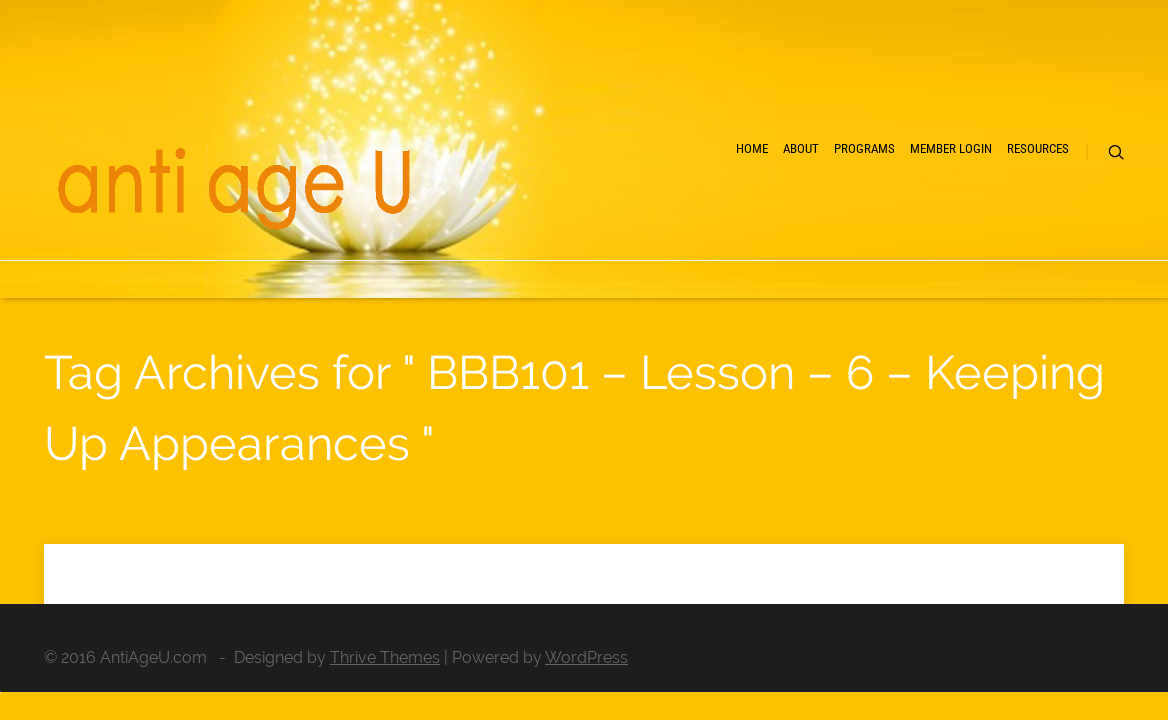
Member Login (875, 220)
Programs (746, 220)
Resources (1005, 220)
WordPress (586, 657)
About (646, 220)
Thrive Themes (385, 657)
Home (564, 220)
